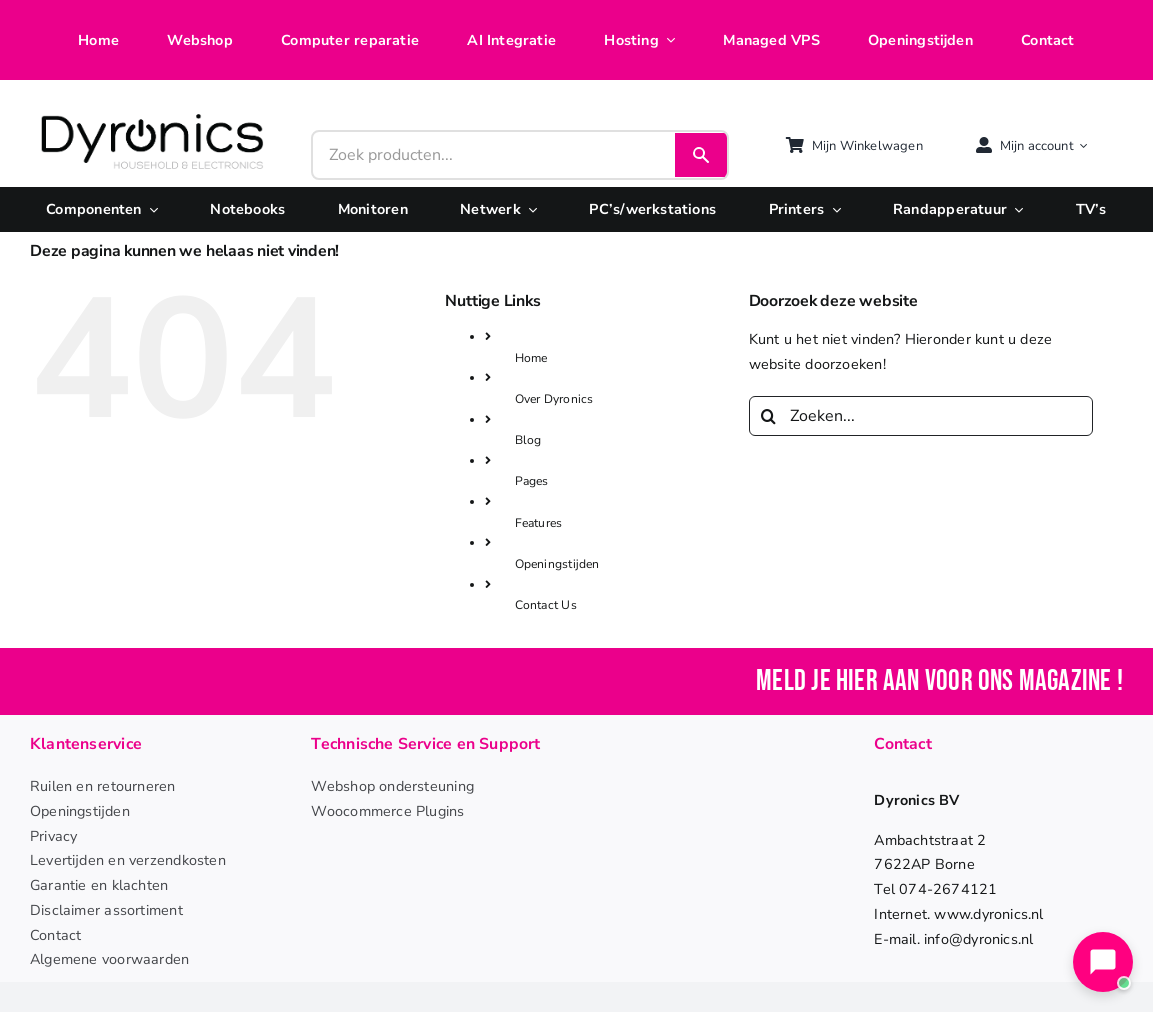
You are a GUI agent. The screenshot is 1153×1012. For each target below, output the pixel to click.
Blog (528, 440)
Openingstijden (557, 564)
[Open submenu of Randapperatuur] (1015, 209)
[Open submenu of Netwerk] (529, 209)
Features (539, 523)
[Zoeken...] (921, 416)
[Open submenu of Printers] (832, 209)
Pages (532, 481)
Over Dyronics (554, 399)
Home (531, 358)
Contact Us (546, 605)
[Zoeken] (769, 416)
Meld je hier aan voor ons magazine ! (939, 681)
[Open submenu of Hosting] (667, 40)
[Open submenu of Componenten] (150, 209)
